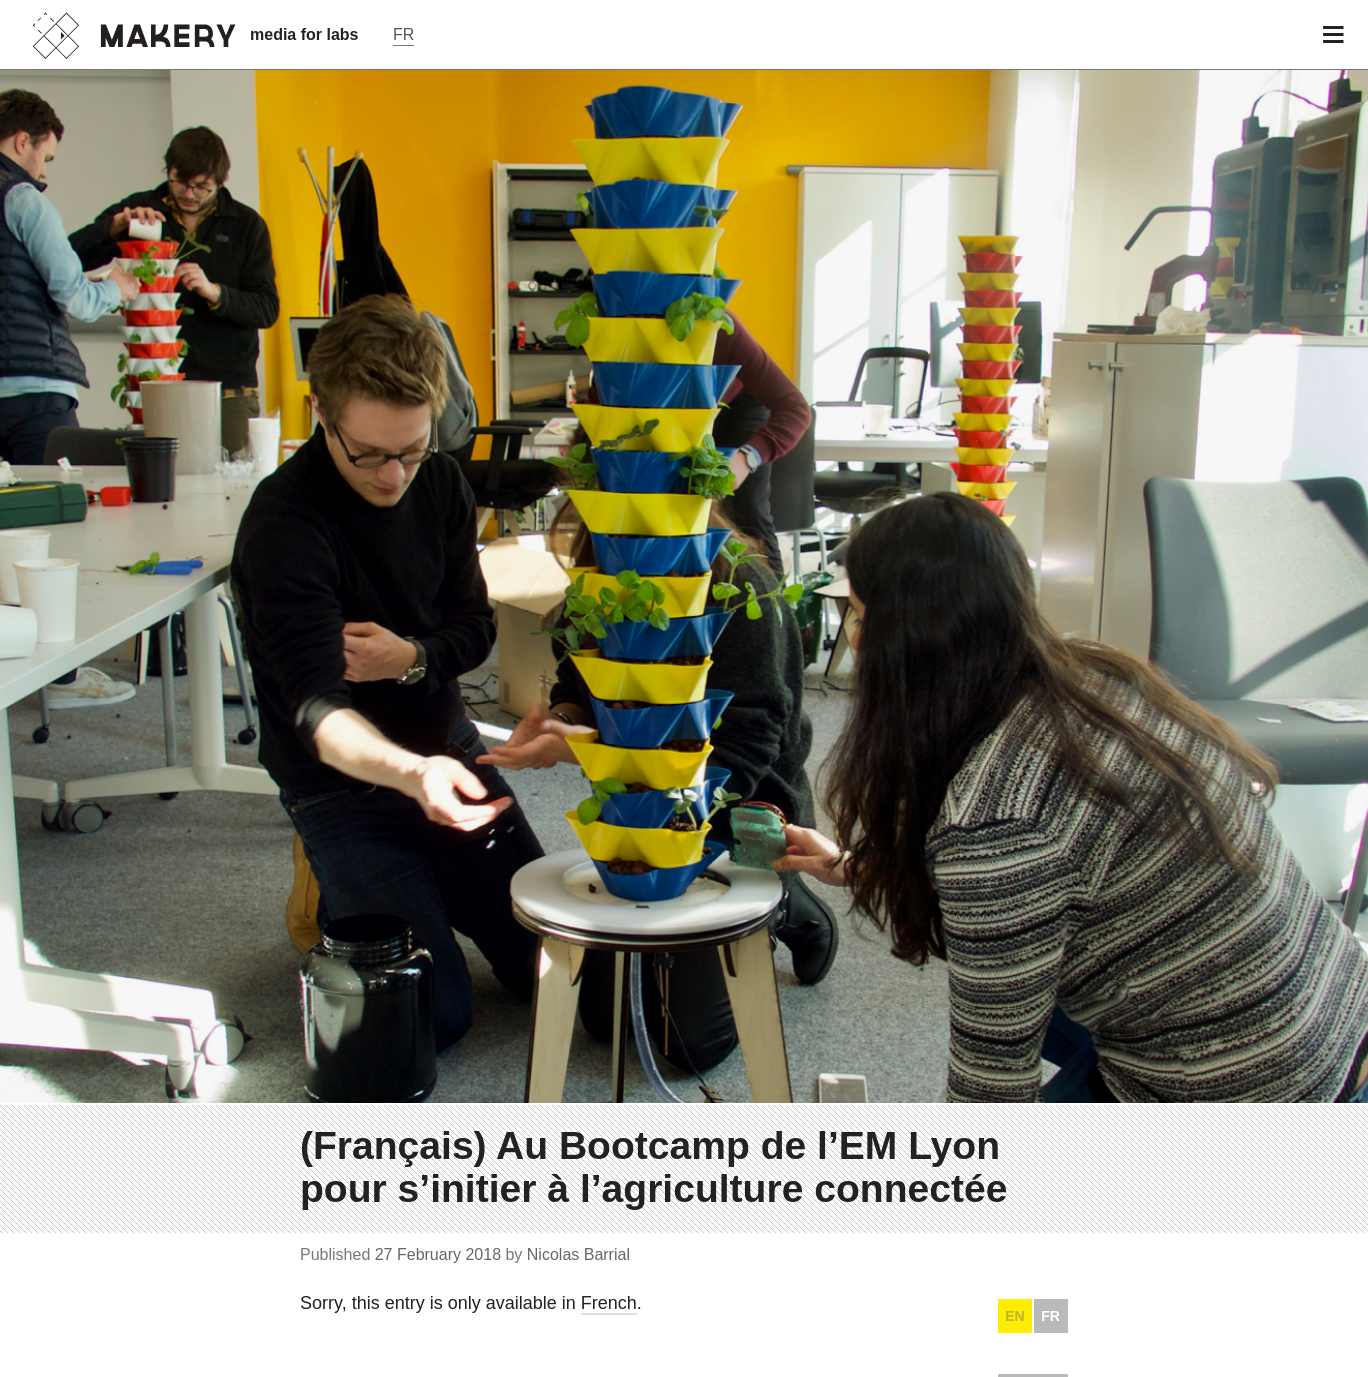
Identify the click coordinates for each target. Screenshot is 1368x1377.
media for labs (304, 34)
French (609, 1303)
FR (1050, 1316)
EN (1014, 1316)
